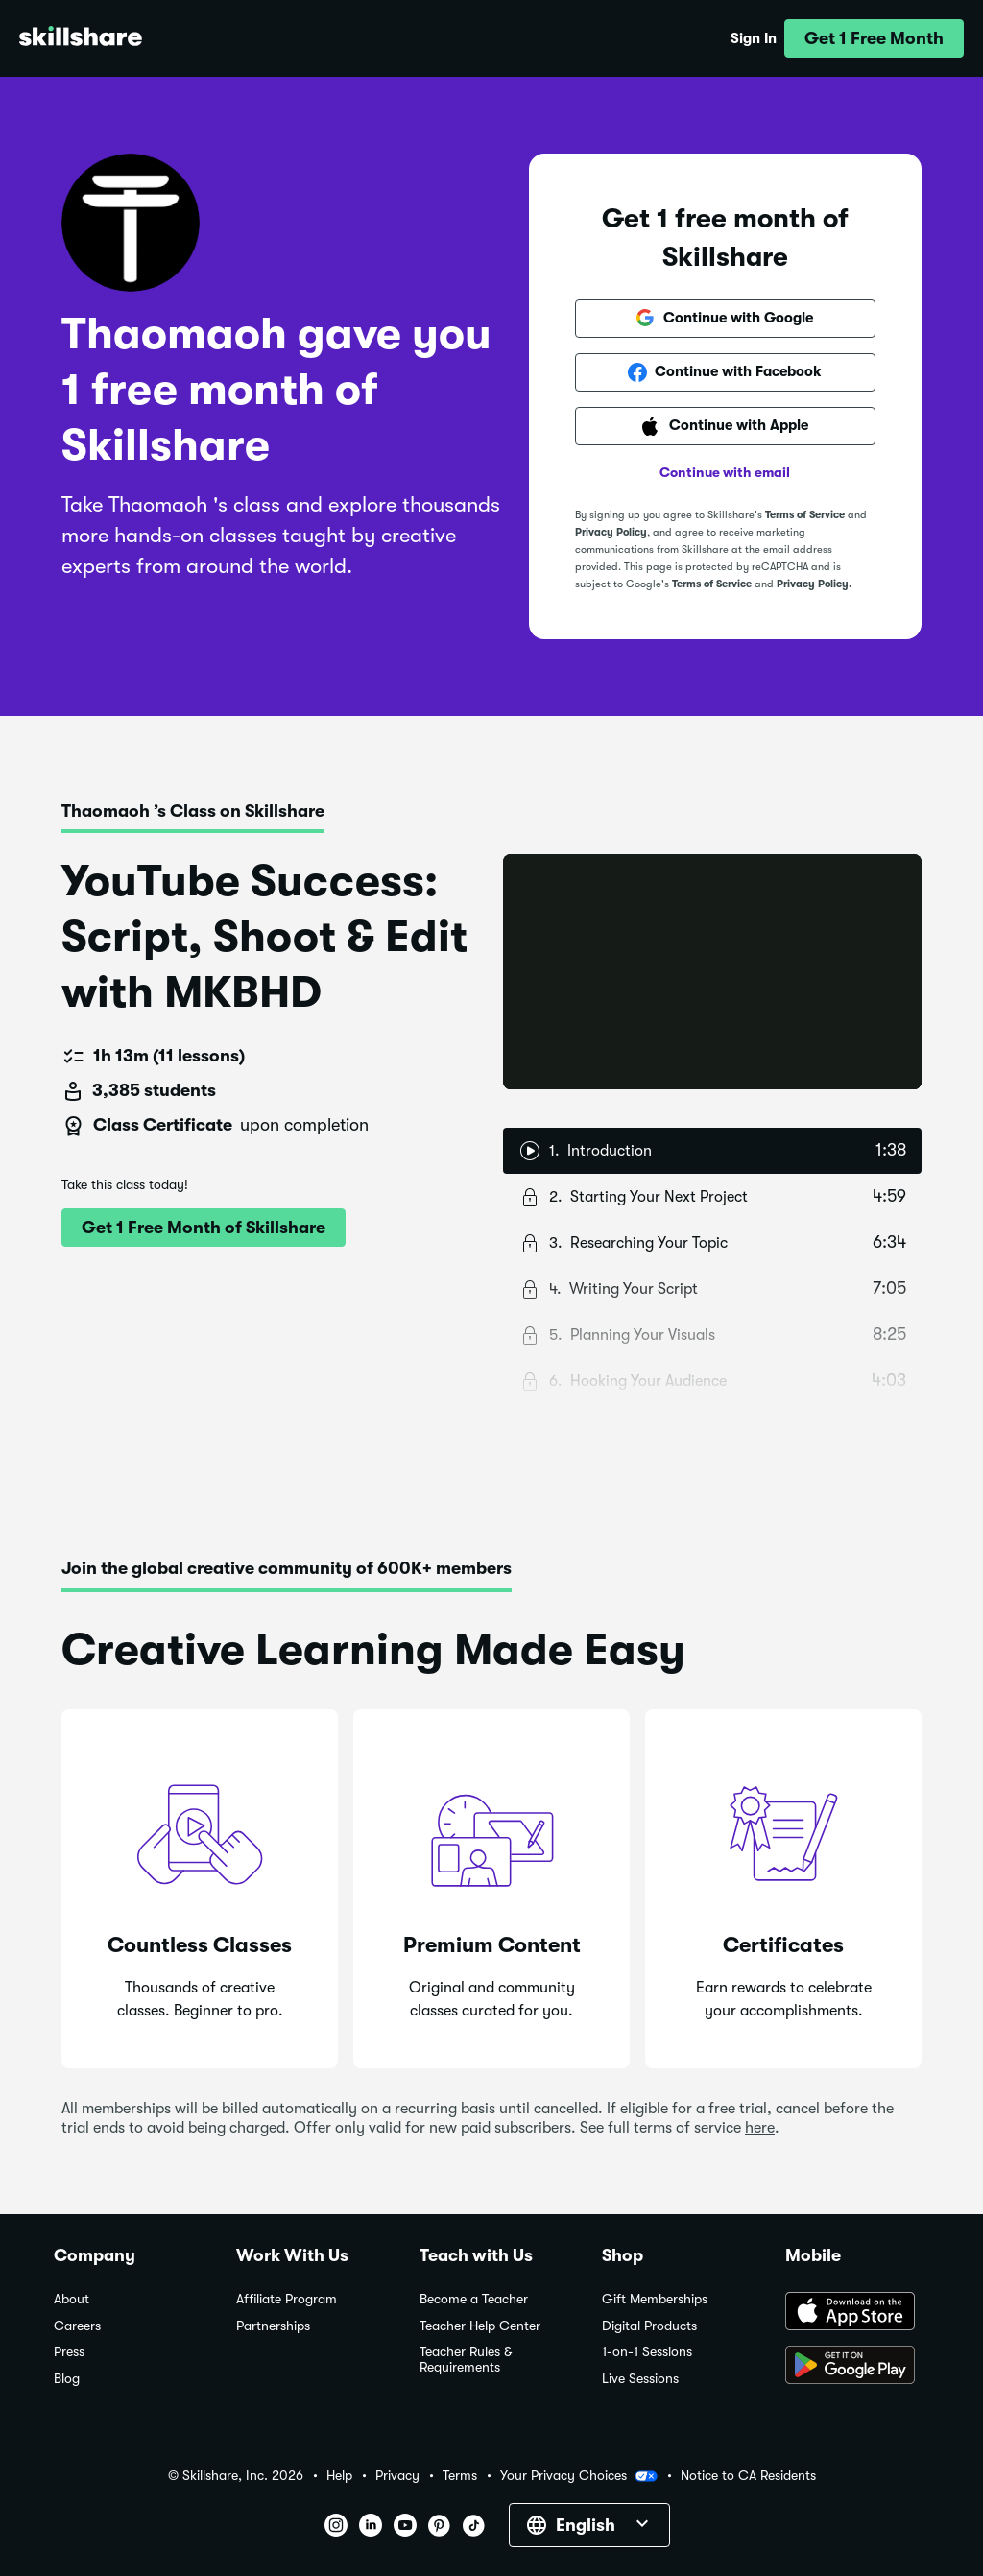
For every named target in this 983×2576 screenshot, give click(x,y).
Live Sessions (640, 2379)
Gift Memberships (654, 2299)
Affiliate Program (286, 2299)
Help (339, 2476)
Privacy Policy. (814, 584)
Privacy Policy (611, 532)
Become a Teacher (474, 2299)
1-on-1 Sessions (647, 2352)
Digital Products (649, 2326)
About (71, 2299)
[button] (874, 38)
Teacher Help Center (480, 2326)
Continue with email (724, 472)
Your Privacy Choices (579, 2476)
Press (69, 2352)
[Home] (80, 39)
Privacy (397, 2476)
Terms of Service (805, 515)
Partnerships (273, 2326)
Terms (460, 2476)
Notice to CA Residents (748, 2476)
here (760, 2127)
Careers (77, 2326)
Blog (67, 2379)
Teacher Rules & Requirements (466, 2359)
